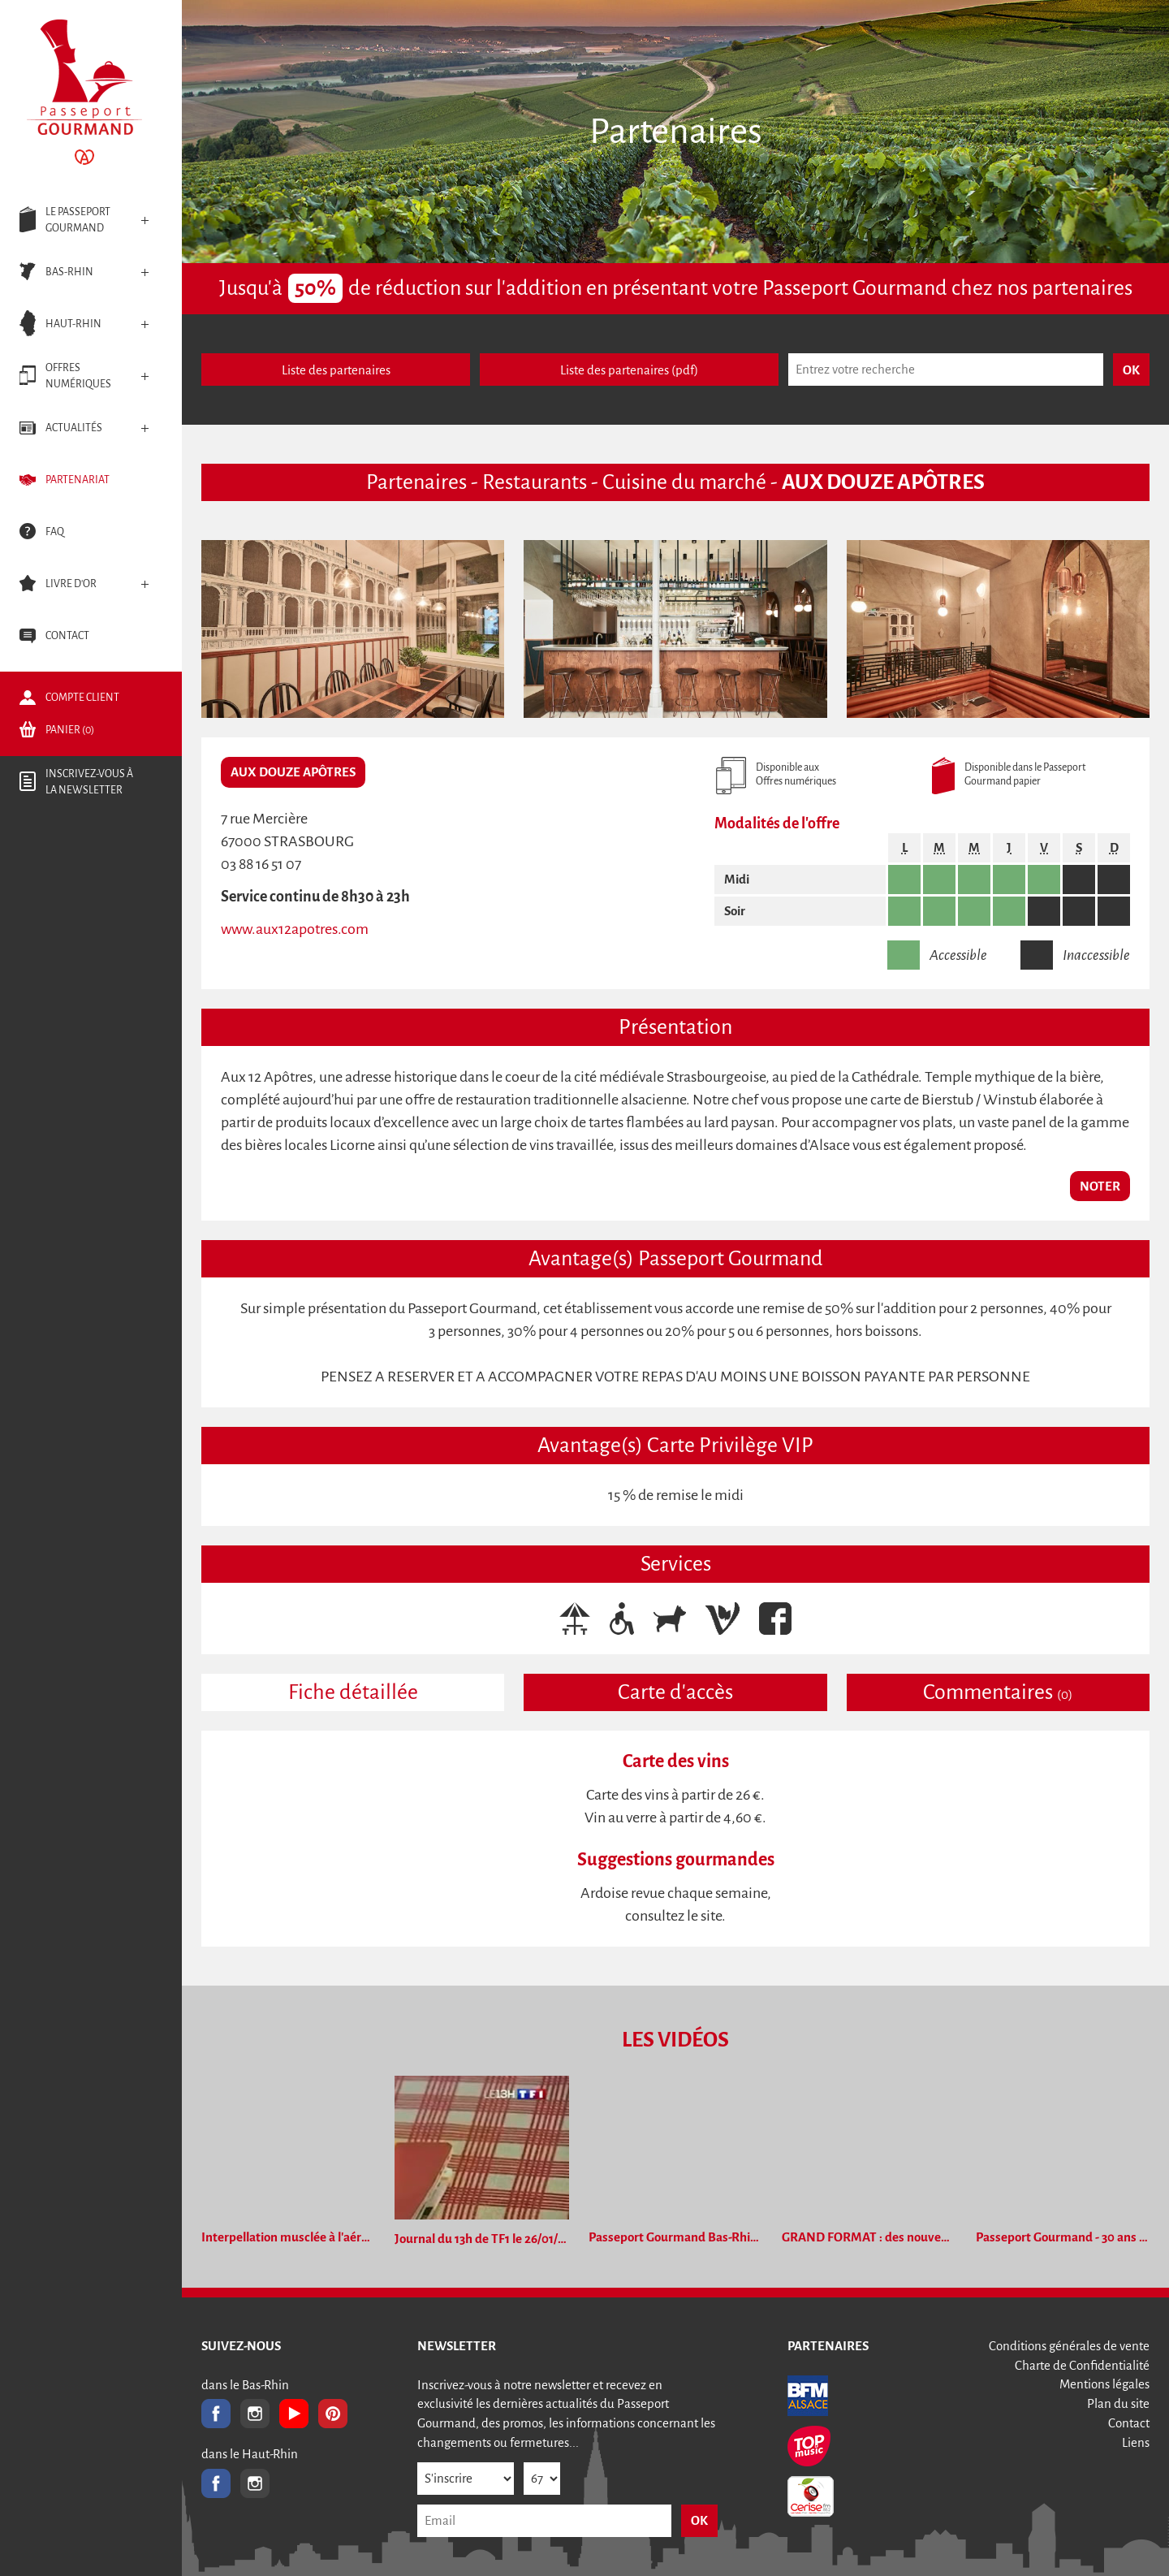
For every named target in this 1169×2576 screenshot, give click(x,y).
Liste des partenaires (336, 370)
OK (699, 2520)
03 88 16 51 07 (261, 864)
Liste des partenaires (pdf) (629, 370)
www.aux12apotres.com (295, 929)
